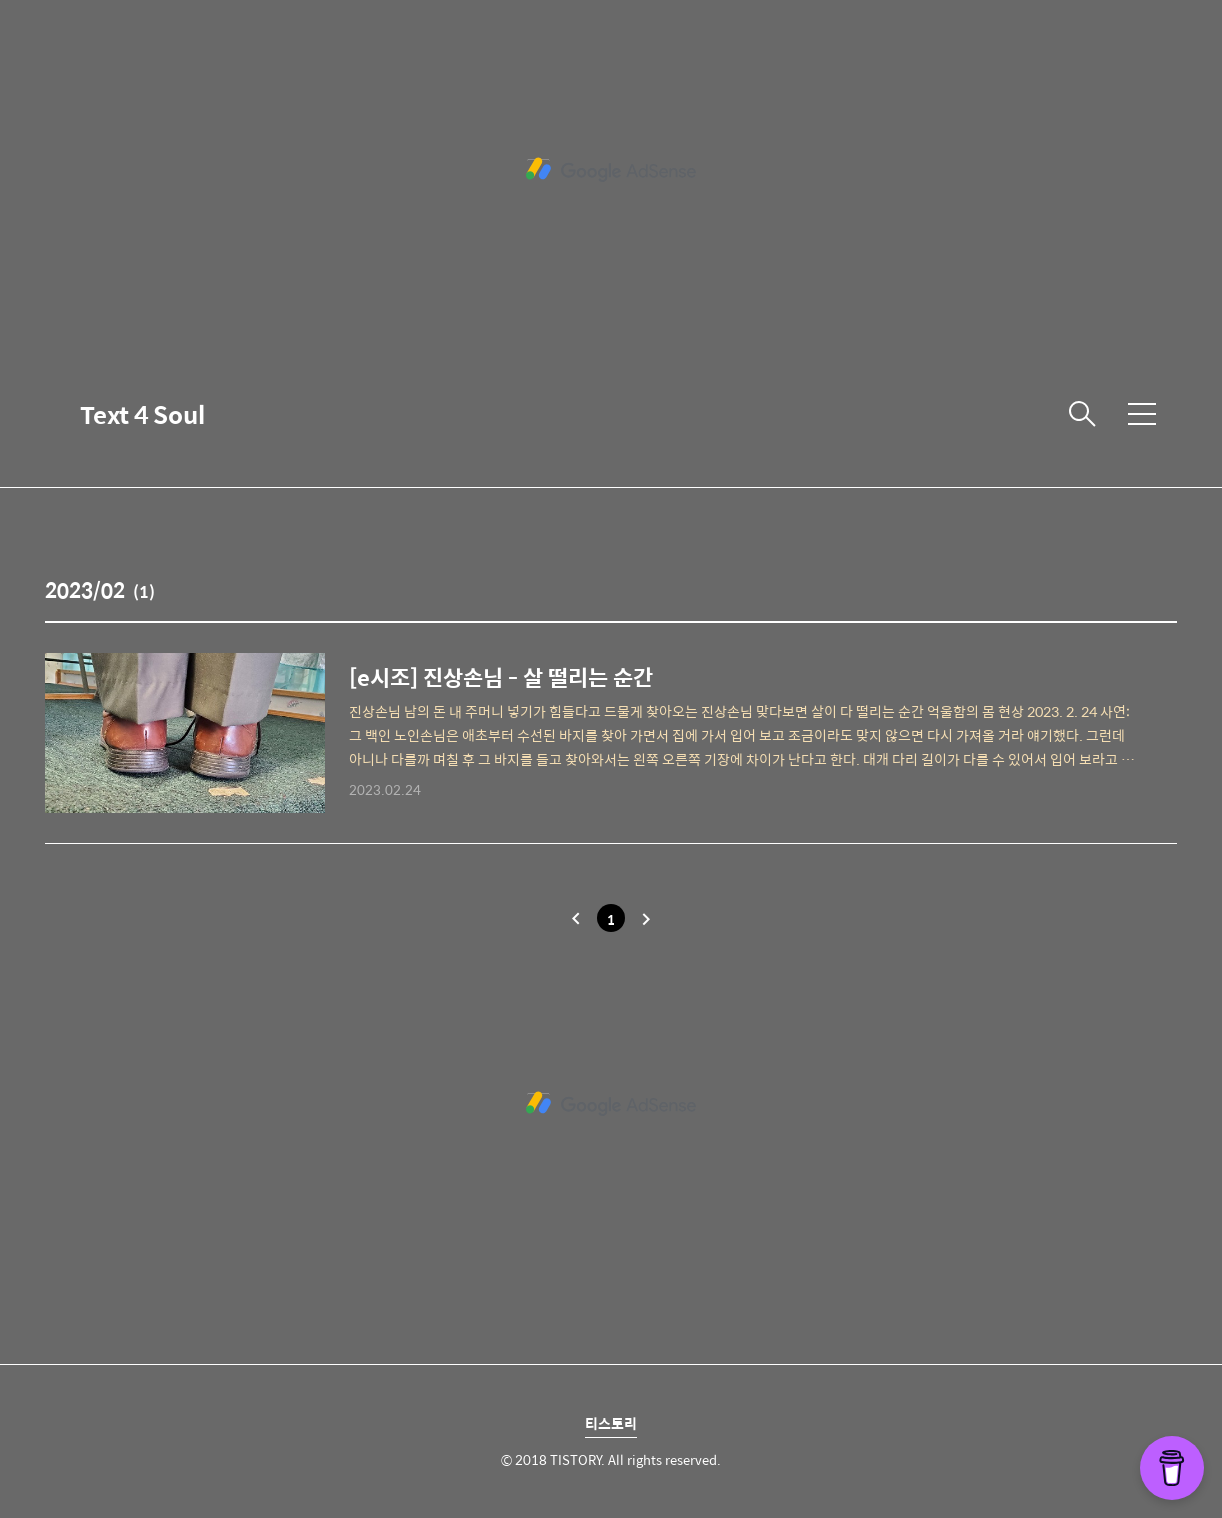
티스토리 (611, 1423)
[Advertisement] (611, 170)
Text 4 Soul (143, 414)
